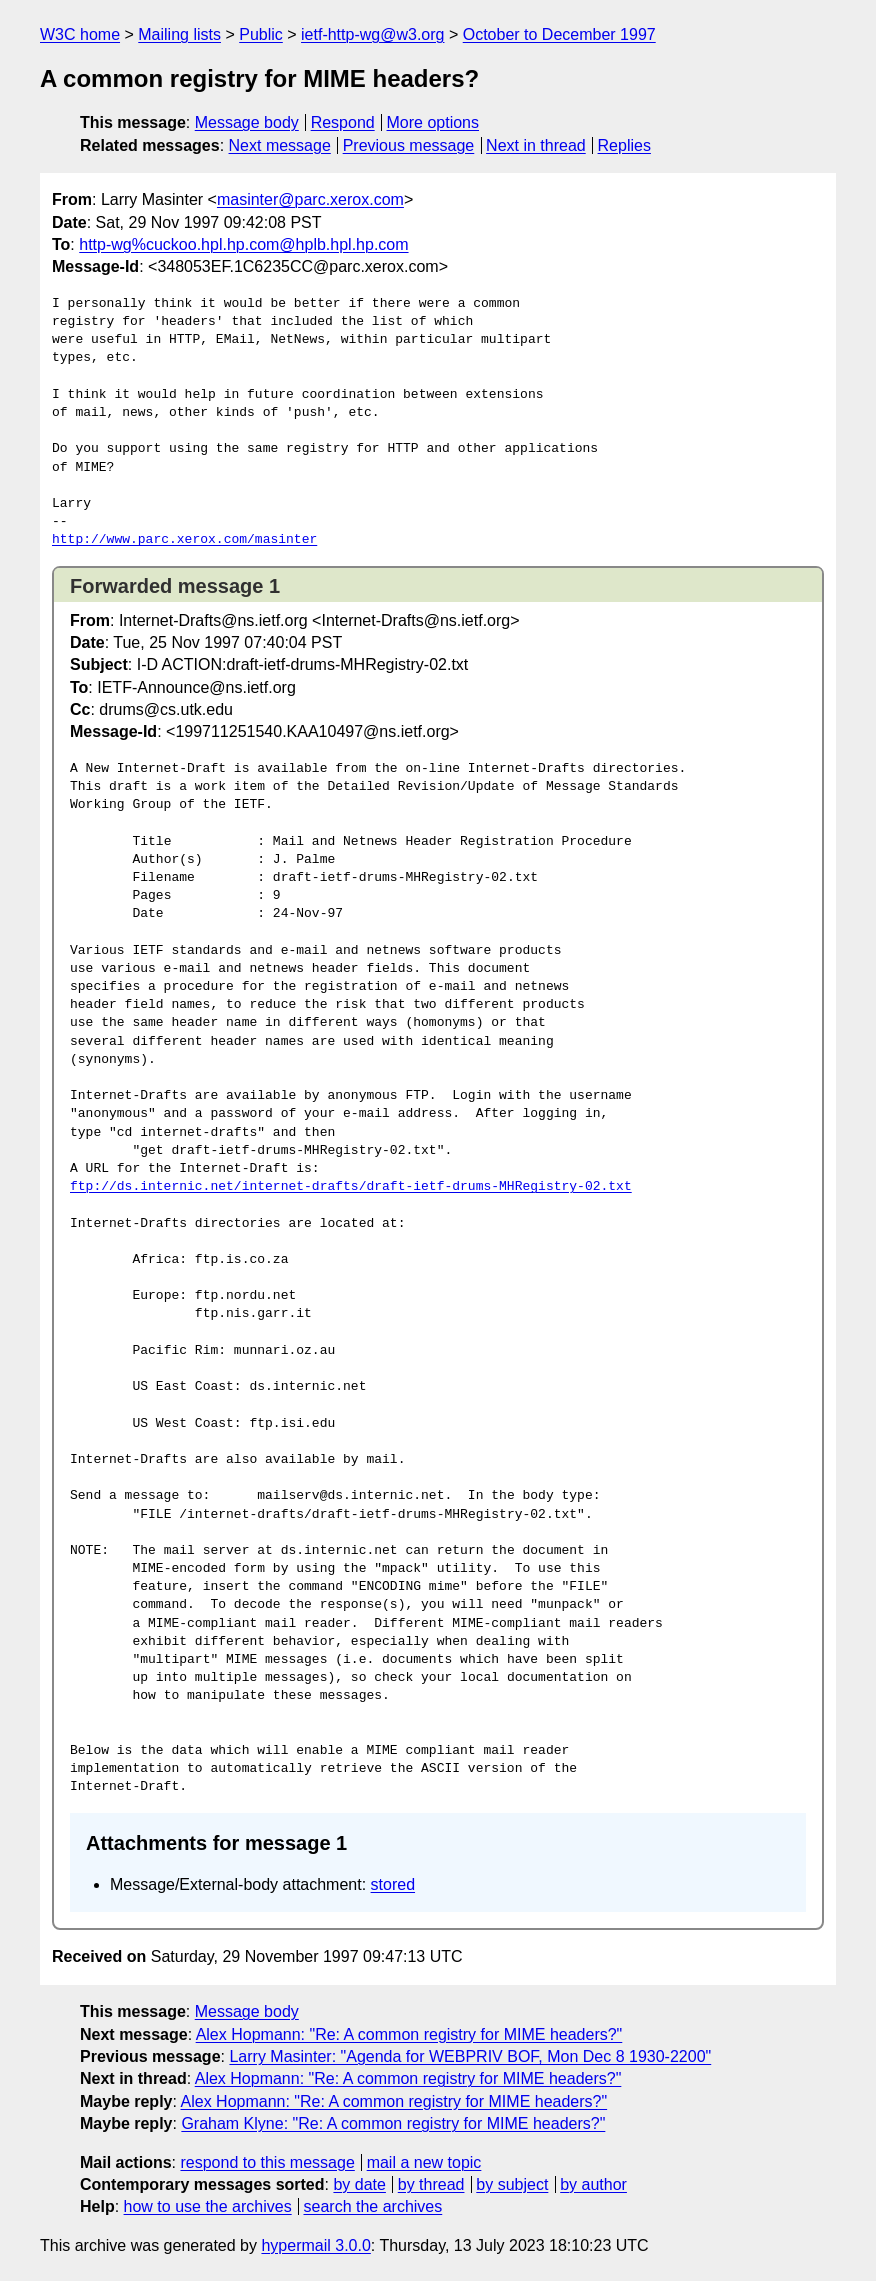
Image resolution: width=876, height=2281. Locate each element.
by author (593, 2184)
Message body (247, 122)
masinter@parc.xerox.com (310, 199)
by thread (431, 2184)
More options (433, 122)
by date (359, 2184)
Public (261, 34)
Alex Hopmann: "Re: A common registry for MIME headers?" (409, 2034)
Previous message (409, 145)
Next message (280, 145)
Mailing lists (179, 34)
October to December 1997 (559, 34)
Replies (624, 145)
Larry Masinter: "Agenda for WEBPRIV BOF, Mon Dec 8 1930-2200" (470, 2056)
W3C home (80, 34)
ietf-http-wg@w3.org (372, 34)
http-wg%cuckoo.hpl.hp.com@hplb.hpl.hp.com (243, 244)
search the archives (373, 2206)
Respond (343, 122)
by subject (512, 2184)
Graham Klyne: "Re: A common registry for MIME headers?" (393, 2123)
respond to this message (267, 2162)
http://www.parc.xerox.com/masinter (184, 540)
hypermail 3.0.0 (315, 2245)
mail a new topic (424, 2162)
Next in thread (536, 145)
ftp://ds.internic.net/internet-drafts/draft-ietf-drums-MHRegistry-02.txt (351, 1187)
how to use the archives (208, 2206)
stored (393, 1884)
